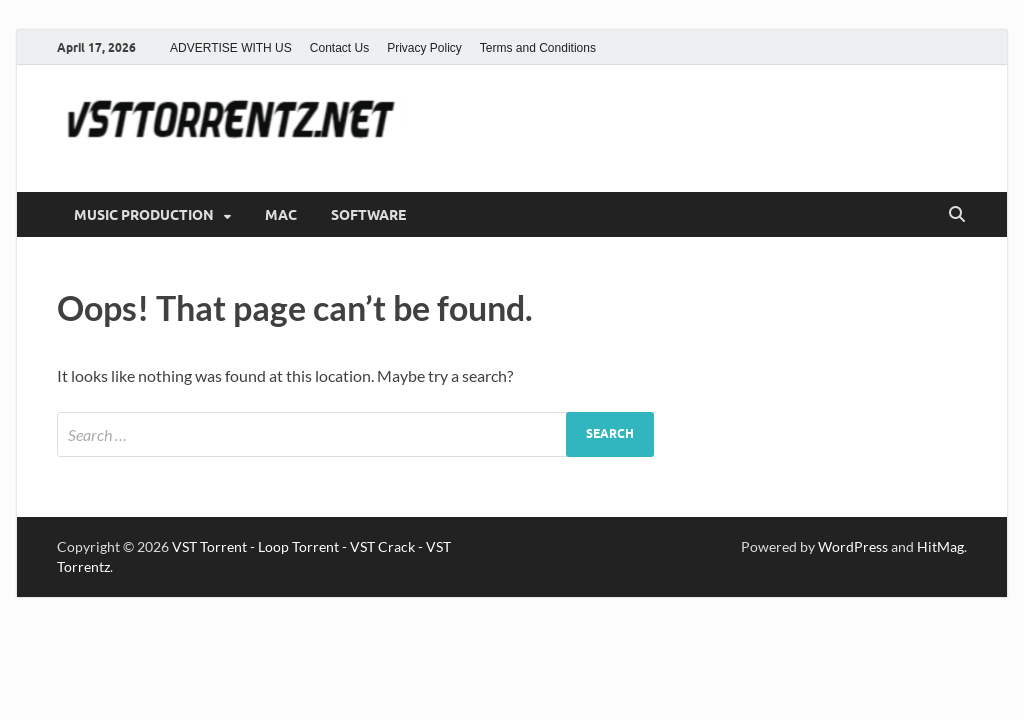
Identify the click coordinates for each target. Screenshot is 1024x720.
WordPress (853, 546)
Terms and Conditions (538, 48)
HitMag (940, 546)
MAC (281, 215)
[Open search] (957, 215)
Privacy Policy (424, 48)
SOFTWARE (368, 215)
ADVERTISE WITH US (231, 48)
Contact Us (339, 48)
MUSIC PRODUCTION (144, 215)
